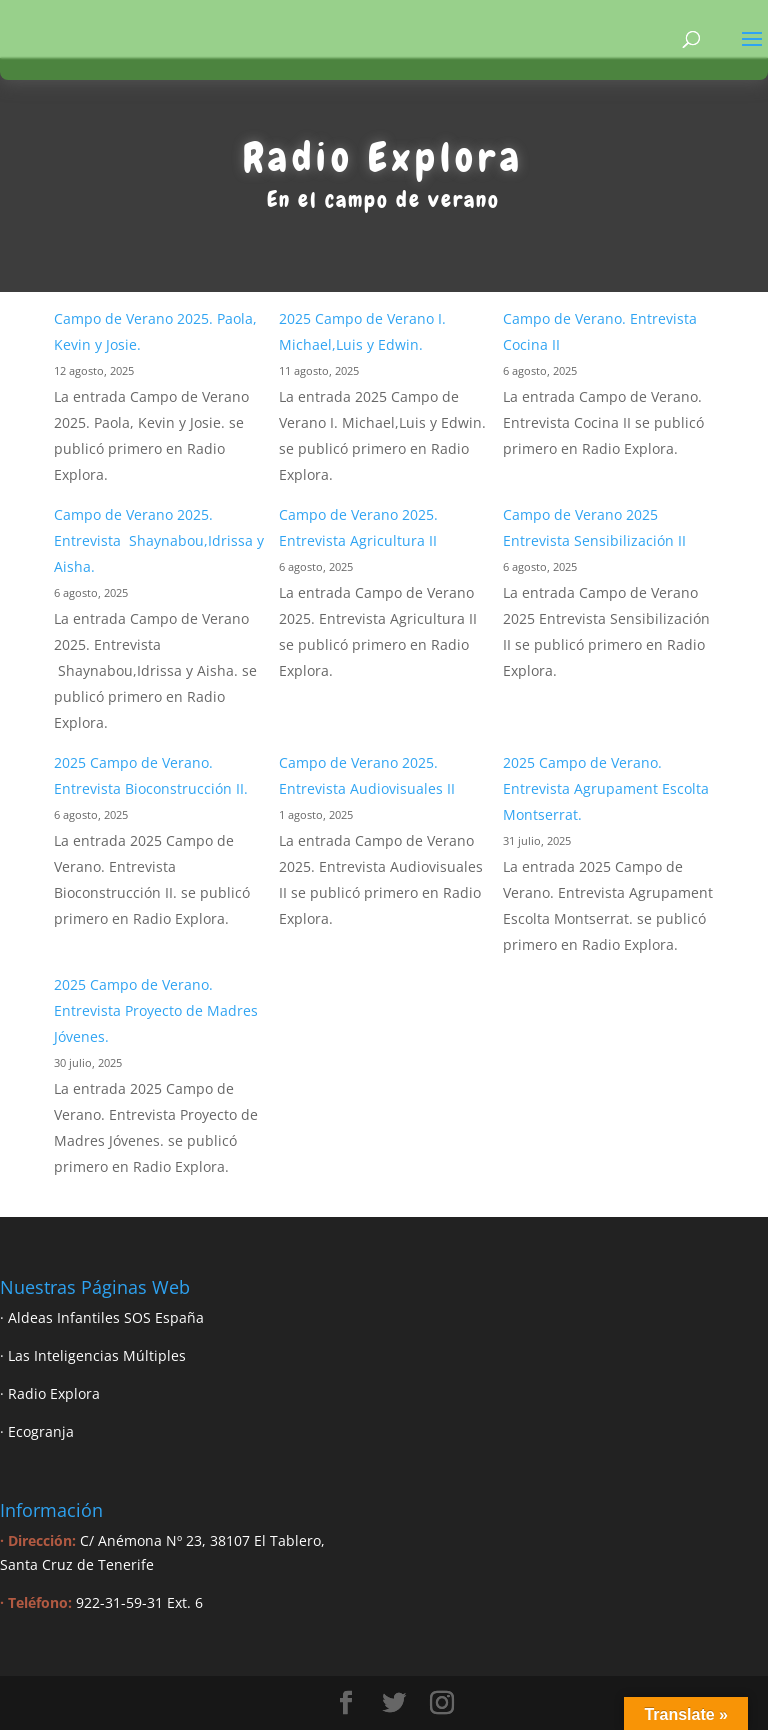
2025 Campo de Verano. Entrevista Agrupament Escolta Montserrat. (606, 788)
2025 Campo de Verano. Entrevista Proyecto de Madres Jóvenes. (156, 1010)
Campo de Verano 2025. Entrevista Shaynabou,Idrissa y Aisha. (159, 540)
